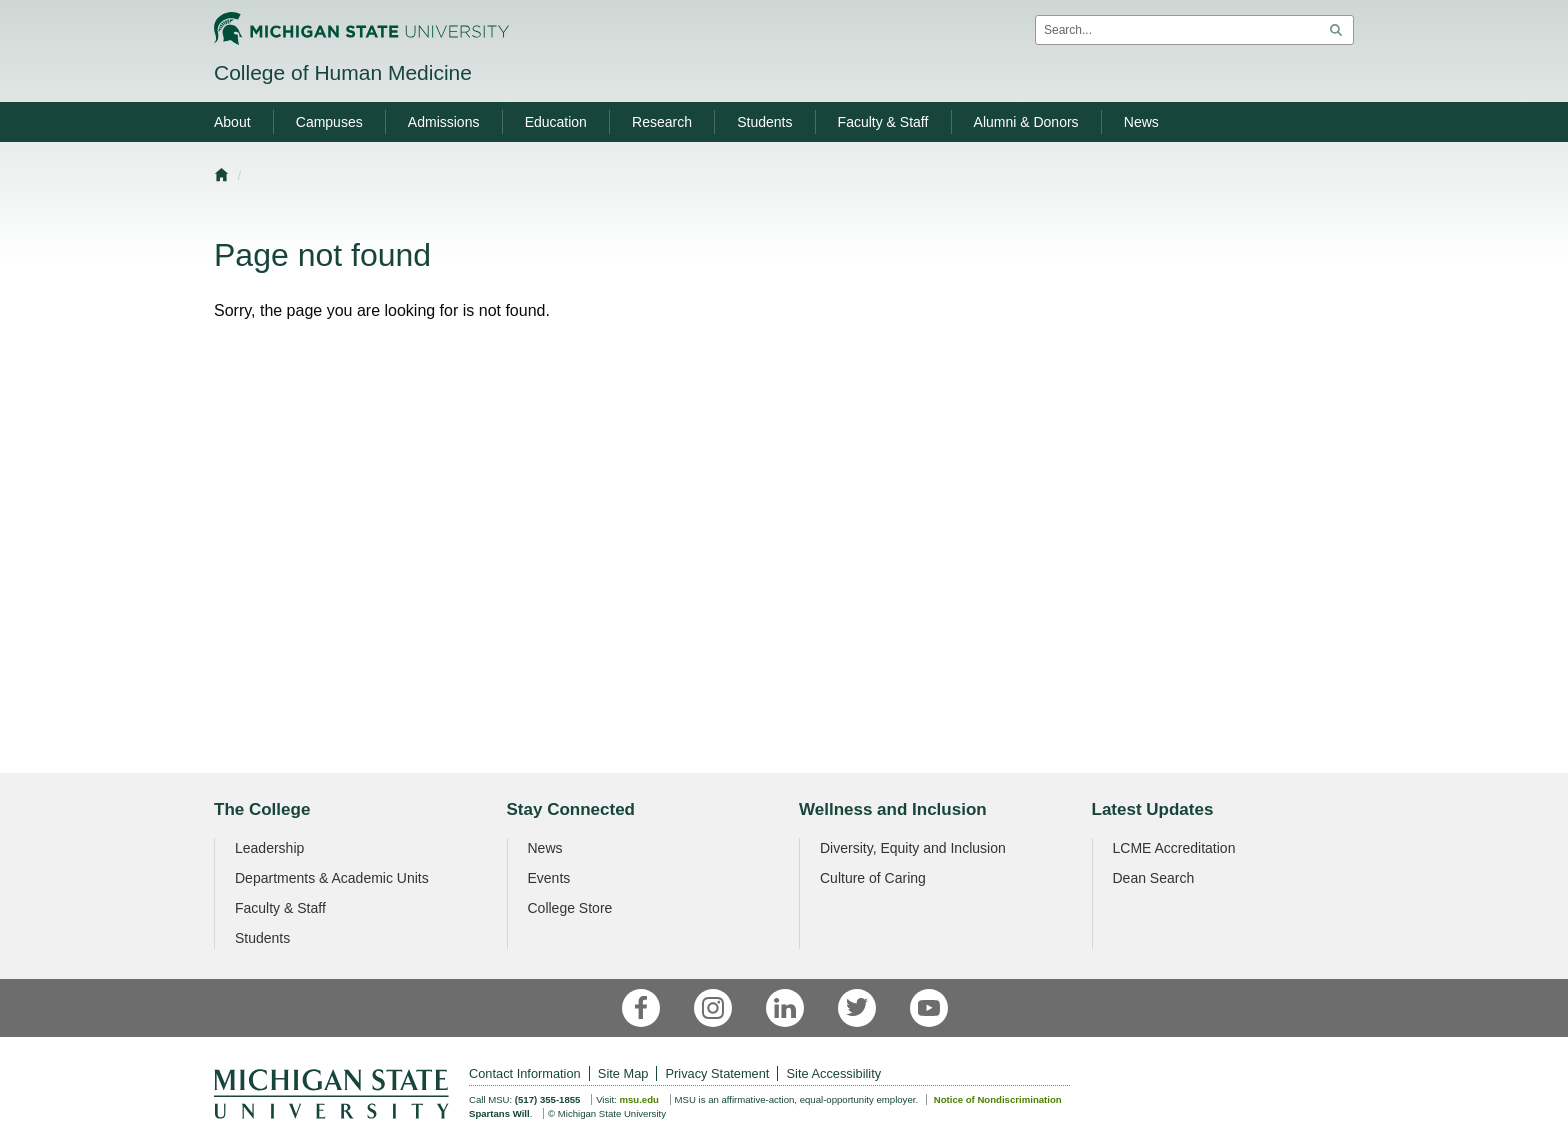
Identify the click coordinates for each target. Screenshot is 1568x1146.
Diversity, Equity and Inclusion (913, 848)
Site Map (623, 1073)
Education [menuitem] (556, 122)
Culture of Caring (873, 878)
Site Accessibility (834, 1073)
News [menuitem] (1141, 122)
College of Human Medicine (343, 72)
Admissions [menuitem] (444, 122)
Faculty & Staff (280, 908)
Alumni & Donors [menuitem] (1026, 122)
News (545, 848)
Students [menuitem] (764, 122)
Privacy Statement (718, 1073)
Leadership (269, 848)
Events (549, 878)
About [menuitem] (232, 122)
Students (262, 938)
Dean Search (1154, 878)
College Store (570, 908)
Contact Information (525, 1073)
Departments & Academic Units (332, 878)
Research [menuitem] (662, 122)
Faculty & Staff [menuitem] (883, 122)
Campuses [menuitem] (329, 122)
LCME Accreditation (1174, 848)
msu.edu (638, 1099)
